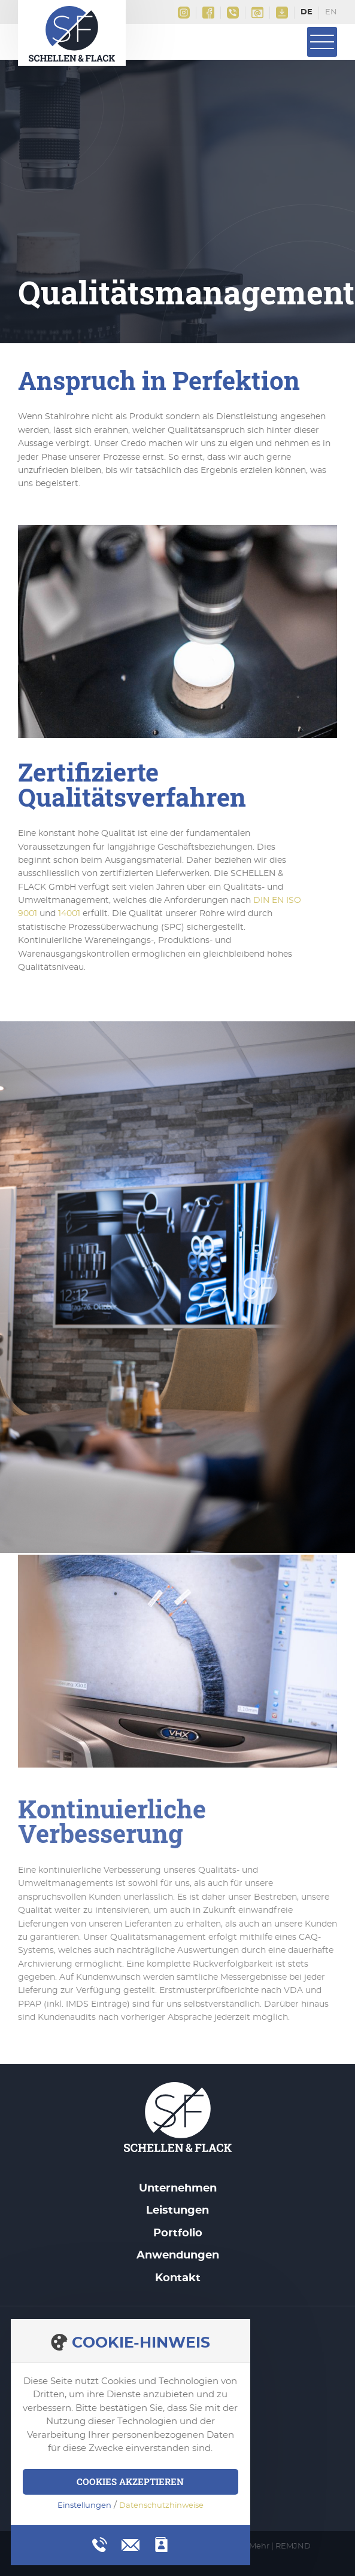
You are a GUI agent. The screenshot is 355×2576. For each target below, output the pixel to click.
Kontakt (178, 2278)
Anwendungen (177, 2255)
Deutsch (307, 13)
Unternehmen (178, 2188)
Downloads (282, 13)
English (331, 13)
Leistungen (177, 2210)
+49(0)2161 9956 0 (233, 13)
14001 (69, 913)
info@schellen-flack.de (257, 13)
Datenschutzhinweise (161, 2506)
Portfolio (177, 2233)
